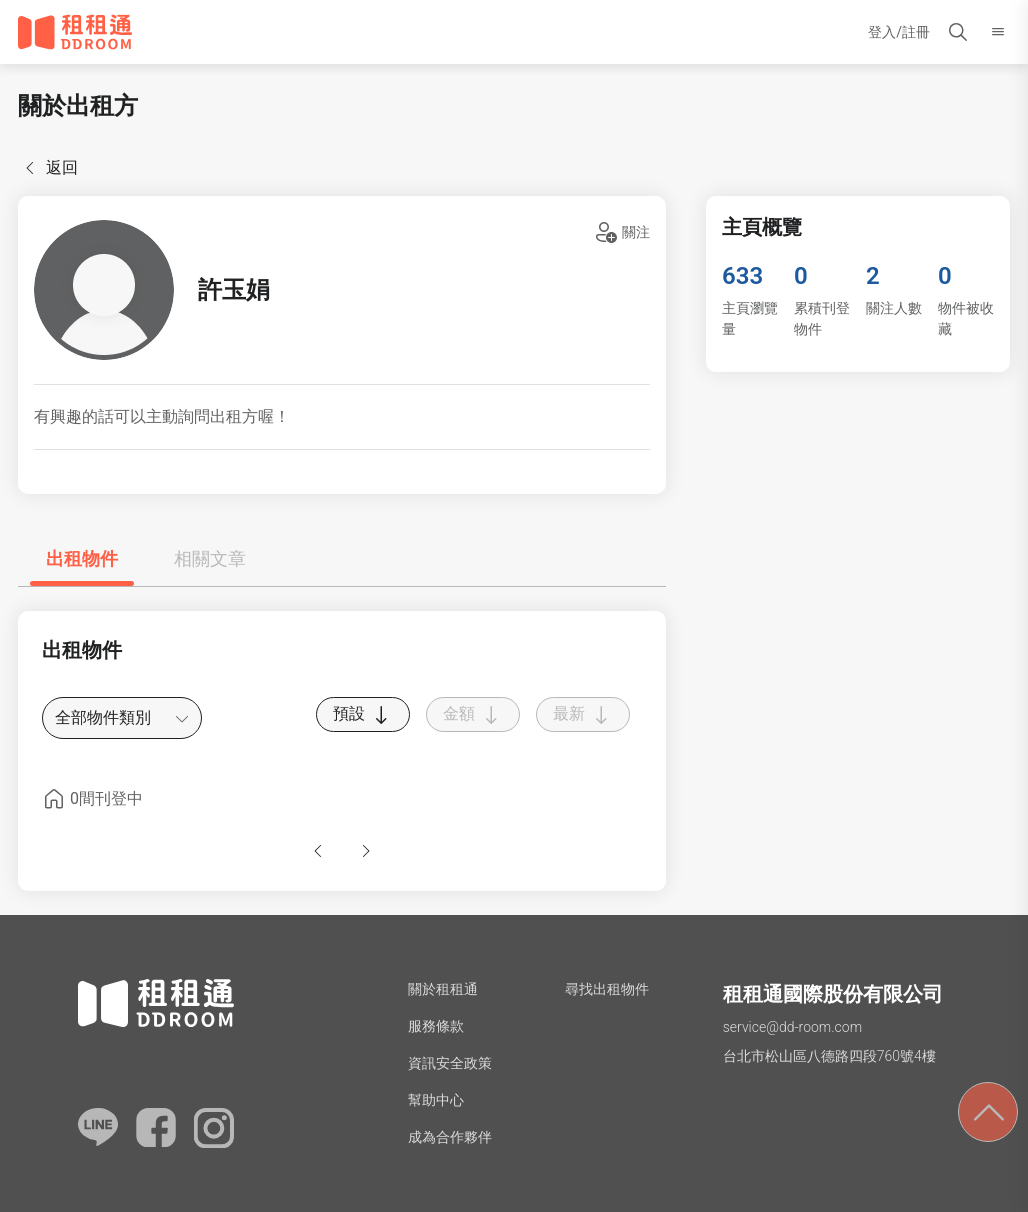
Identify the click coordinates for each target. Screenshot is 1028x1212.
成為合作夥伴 (450, 1137)
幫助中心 (436, 1100)
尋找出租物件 (607, 989)
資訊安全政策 (450, 1063)
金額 (473, 715)
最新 (583, 715)
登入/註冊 (899, 32)
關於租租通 (443, 989)
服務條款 (436, 1026)
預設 (363, 715)
